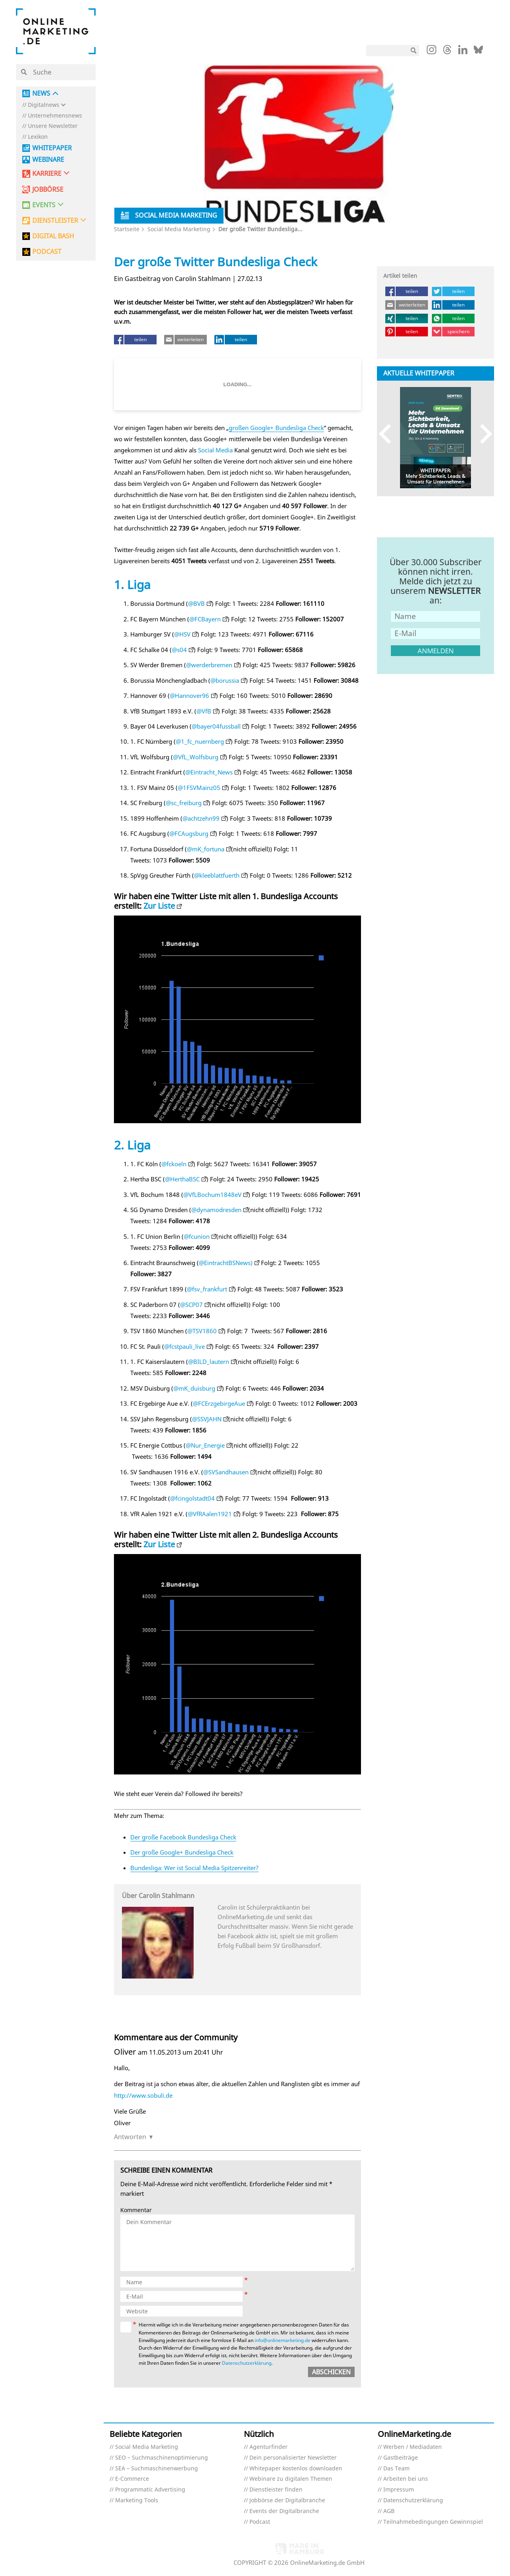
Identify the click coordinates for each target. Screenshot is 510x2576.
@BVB (196, 603)
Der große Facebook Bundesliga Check (183, 1837)
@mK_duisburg (194, 1388)
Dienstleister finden (275, 2489)
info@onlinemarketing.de (282, 2340)
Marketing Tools (136, 2500)
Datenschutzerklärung (246, 2363)
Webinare (48, 159)
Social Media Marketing (178, 229)
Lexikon (38, 137)
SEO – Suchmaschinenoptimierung (161, 2457)
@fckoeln (173, 1164)
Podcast (259, 2522)
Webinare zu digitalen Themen (290, 2479)
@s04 (179, 650)
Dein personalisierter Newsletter (293, 2457)
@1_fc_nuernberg (200, 741)
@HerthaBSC (182, 1179)
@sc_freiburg (184, 803)
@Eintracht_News (209, 772)
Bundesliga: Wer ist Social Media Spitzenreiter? (194, 1868)
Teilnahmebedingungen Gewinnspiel (433, 2522)
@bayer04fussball (216, 726)
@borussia (224, 680)
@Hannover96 (189, 696)
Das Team (396, 2468)
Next (482, 434)
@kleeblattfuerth (216, 875)
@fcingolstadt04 (192, 1498)
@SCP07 (191, 1305)
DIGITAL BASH (53, 236)
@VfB (203, 711)
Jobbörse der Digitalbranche (287, 2500)
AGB (388, 2511)
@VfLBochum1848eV (212, 1195)
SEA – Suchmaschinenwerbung (156, 2468)
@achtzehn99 (201, 818)
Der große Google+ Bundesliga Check (181, 1852)
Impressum (398, 2489)
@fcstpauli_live (184, 1346)
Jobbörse (47, 189)
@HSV (182, 634)
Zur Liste (159, 905)
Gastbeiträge (400, 2457)
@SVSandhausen (226, 1472)
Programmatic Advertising (150, 2489)
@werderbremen (209, 665)
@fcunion (197, 1236)
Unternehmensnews (55, 115)
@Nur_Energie (205, 1445)
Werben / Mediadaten (412, 2447)
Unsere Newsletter (53, 126)
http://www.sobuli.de (143, 2095)
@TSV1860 (202, 1331)
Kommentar (136, 2210)
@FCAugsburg (188, 833)
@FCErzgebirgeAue (219, 1403)
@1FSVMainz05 (199, 788)
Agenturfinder (268, 2447)
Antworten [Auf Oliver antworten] (130, 2136)
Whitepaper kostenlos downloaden (295, 2468)
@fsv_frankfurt (207, 1289)
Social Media (215, 450)
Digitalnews (43, 105)
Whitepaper (52, 148)
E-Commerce (132, 2479)
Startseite (126, 229)
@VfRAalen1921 (210, 1514)
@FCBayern (205, 619)
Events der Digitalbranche (284, 2511)
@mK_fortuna (205, 849)
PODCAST (46, 251)
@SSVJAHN (207, 1419)
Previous (388, 434)
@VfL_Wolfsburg (195, 757)
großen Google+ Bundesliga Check (276, 428)
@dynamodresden (216, 1210)
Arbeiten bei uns (405, 2479)
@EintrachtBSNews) (226, 1263)
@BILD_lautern (208, 1362)
